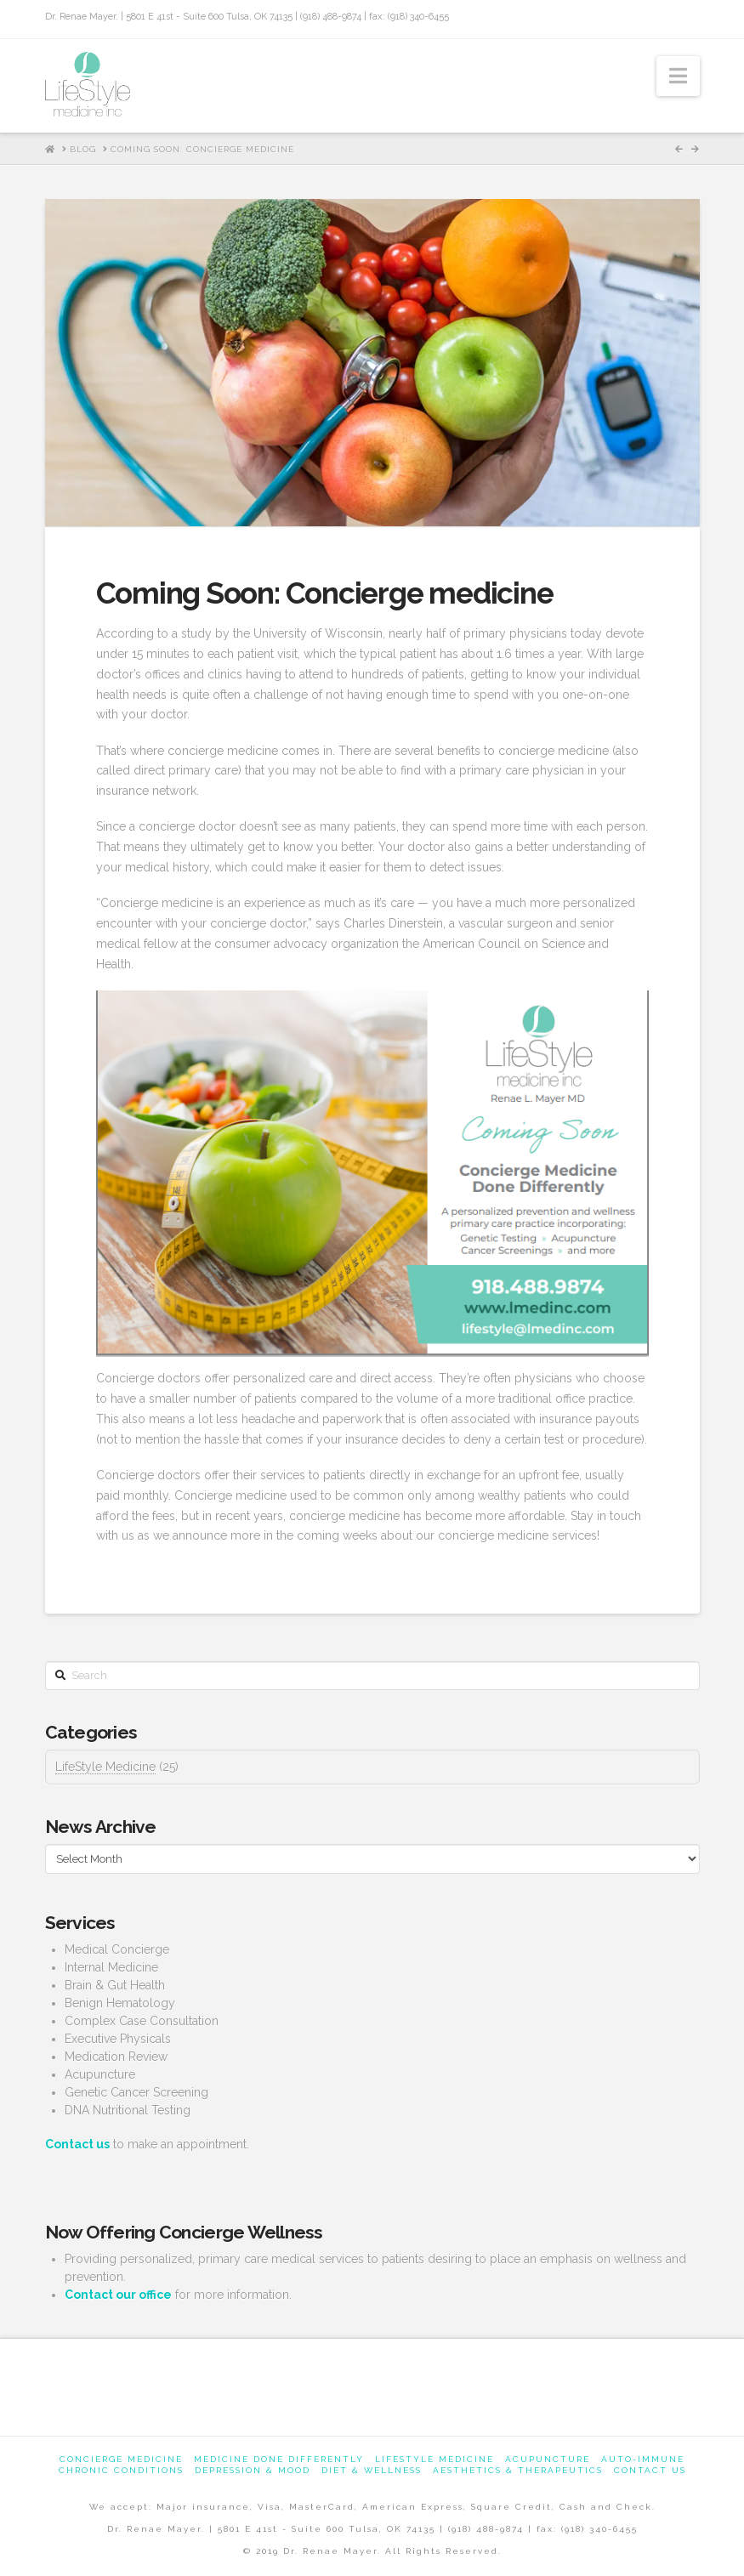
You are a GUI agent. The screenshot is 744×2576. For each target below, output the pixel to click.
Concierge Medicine (121, 2459)
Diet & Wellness (371, 2470)
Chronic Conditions (121, 2470)
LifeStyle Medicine (105, 1766)
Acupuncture (547, 2459)
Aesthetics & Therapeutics (518, 2470)
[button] (678, 76)
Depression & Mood (252, 2470)
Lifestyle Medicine (434, 2459)
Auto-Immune (642, 2459)
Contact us (650, 2470)
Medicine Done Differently (279, 2459)
